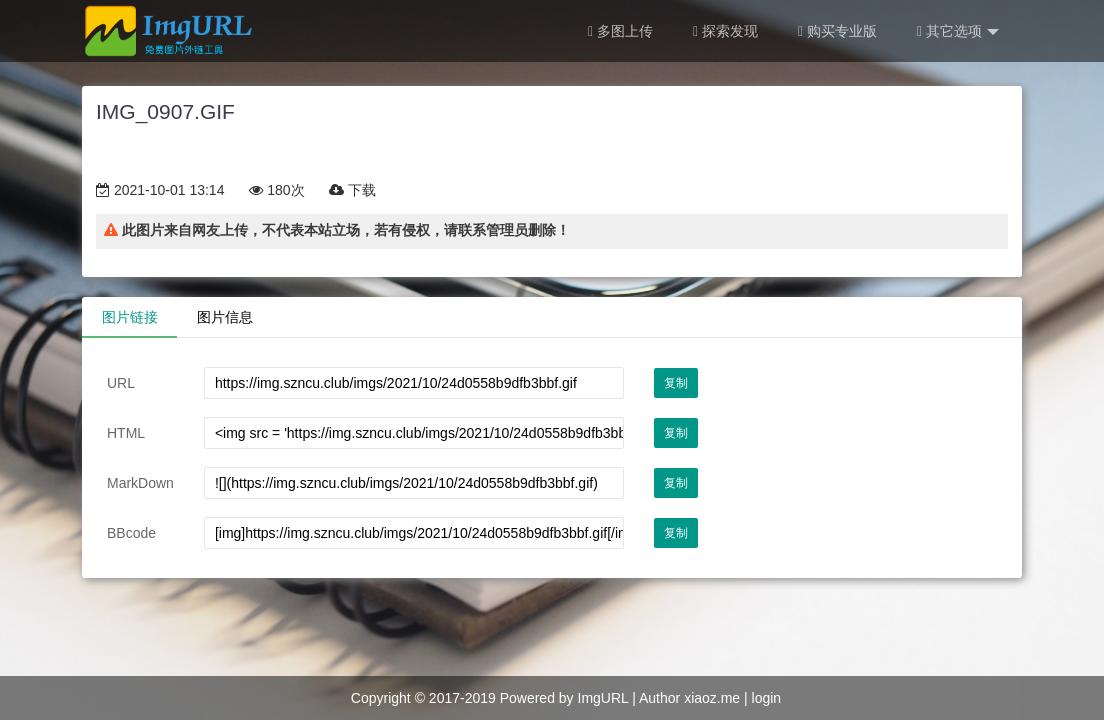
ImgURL (603, 698)
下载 (352, 190)
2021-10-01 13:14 (160, 190)
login (767, 698)
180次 (276, 190)
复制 (676, 383)
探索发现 (725, 31)
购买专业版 (837, 31)
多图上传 (620, 31)
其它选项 (958, 32)
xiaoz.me (712, 698)
